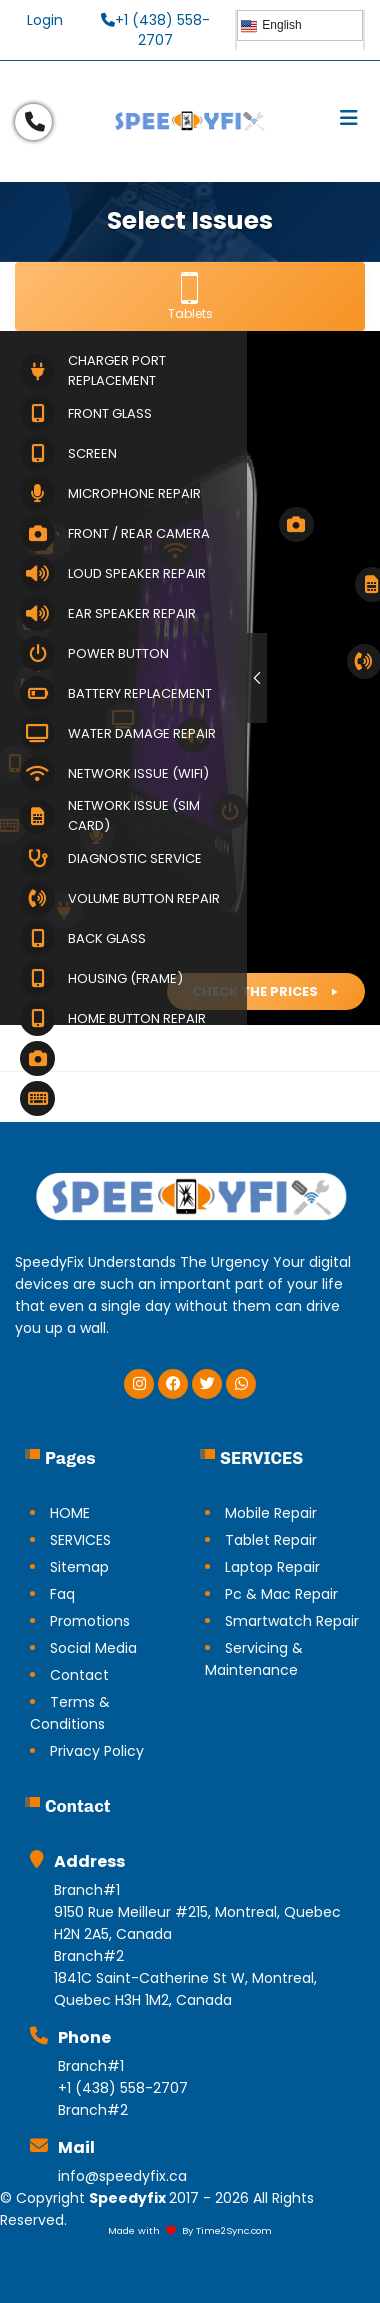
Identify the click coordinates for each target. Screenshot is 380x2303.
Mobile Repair (271, 1513)
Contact (79, 1675)
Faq (62, 1594)
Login (45, 20)
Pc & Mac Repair (281, 1594)
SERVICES (80, 1540)
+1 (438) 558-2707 (155, 30)
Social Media (93, 1648)
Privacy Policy (97, 1751)
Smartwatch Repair (292, 1621)
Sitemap (79, 1567)
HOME (70, 1513)
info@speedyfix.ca (122, 2176)
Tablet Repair (271, 1540)
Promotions (90, 1621)
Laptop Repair (272, 1567)
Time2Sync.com (234, 2230)
